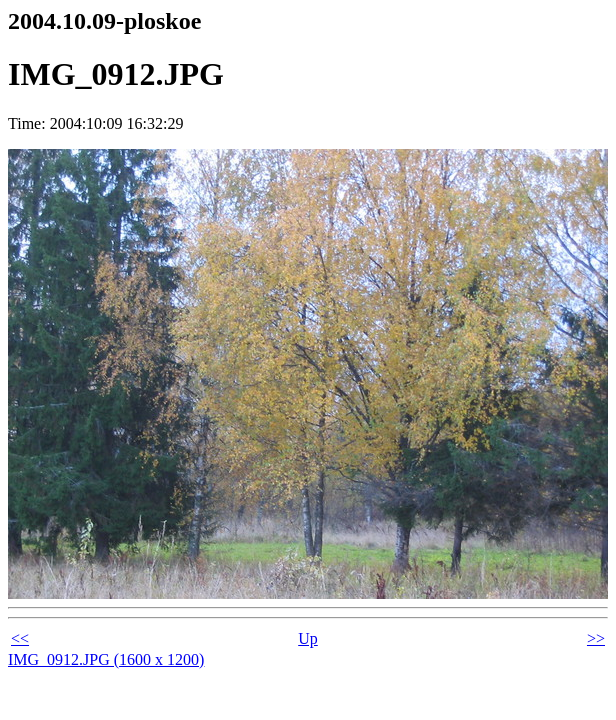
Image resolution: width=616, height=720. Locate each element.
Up (308, 638)
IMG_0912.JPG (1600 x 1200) (106, 659)
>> (596, 638)
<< (20, 638)
